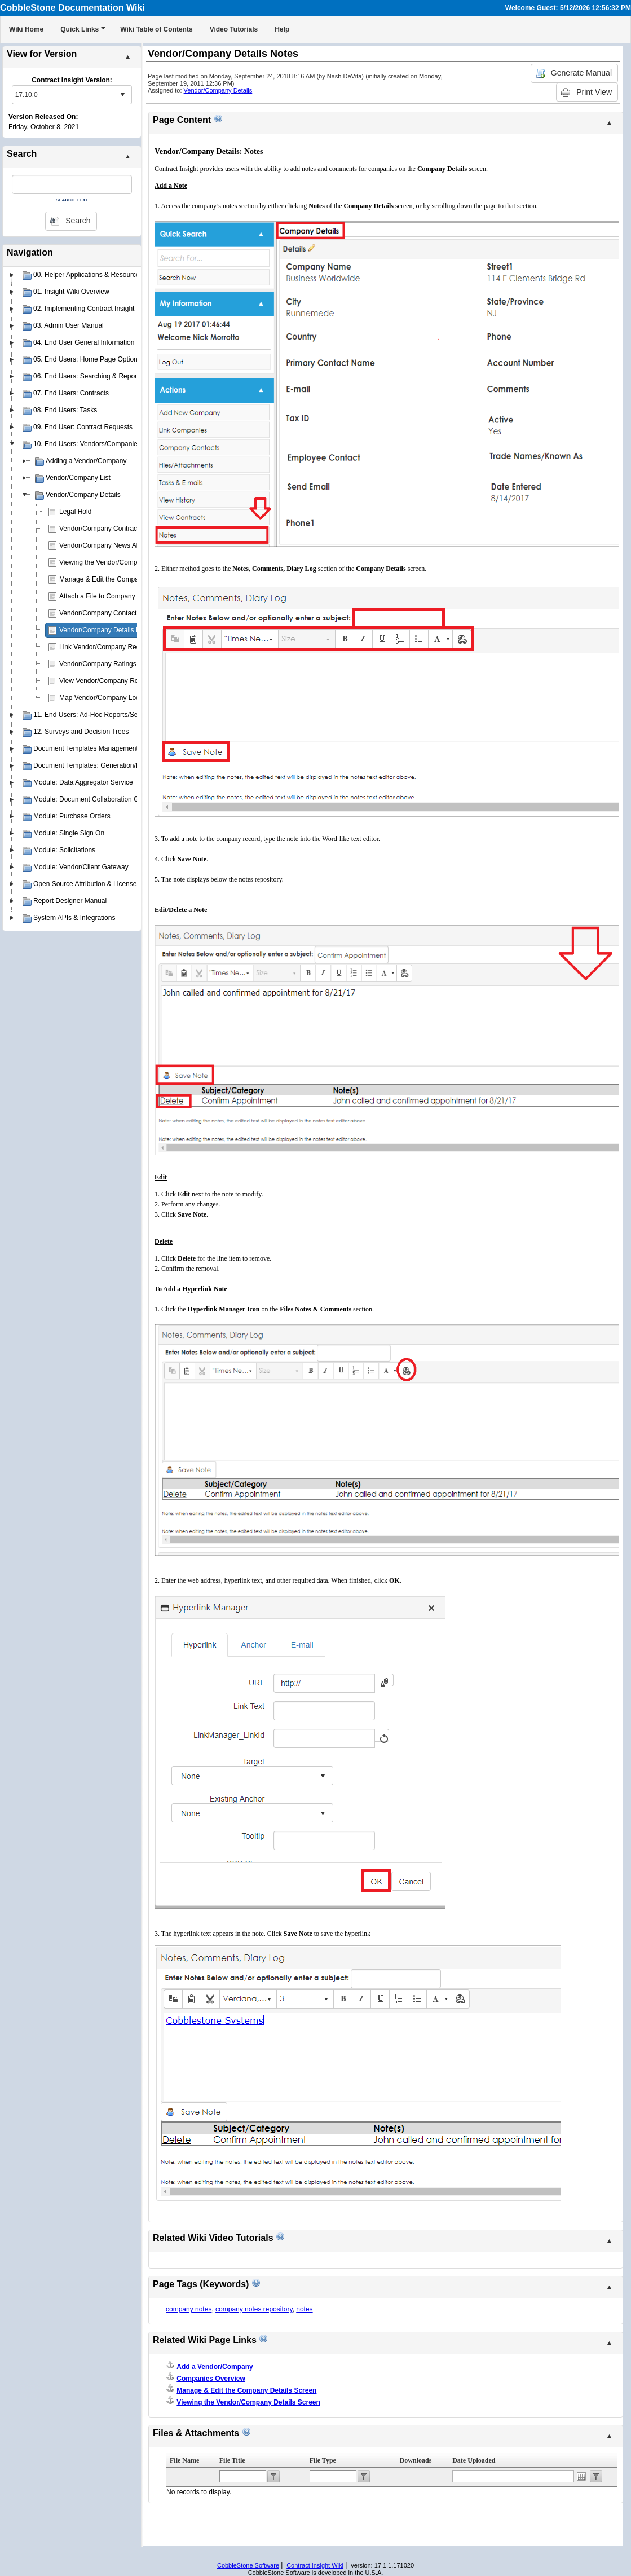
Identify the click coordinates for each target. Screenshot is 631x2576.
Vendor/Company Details (218, 90)
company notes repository (254, 2309)
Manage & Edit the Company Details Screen (125, 579)
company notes (188, 2309)
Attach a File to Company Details (108, 596)
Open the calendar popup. (581, 2476)
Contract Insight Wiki (314, 2565)
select (122, 95)
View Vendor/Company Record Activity (117, 681)
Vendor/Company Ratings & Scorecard (117, 664)
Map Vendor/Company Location (106, 698)
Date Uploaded (473, 2460)
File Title (232, 2460)
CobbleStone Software (248, 2565)
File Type (323, 2460)
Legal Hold (75, 512)
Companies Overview (210, 2379)
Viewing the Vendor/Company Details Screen (126, 562)
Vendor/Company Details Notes (106, 630)
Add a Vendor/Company (214, 2367)
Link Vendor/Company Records (106, 647)
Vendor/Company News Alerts (104, 545)
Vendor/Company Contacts (99, 613)
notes (304, 2309)
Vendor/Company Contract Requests (114, 528)
